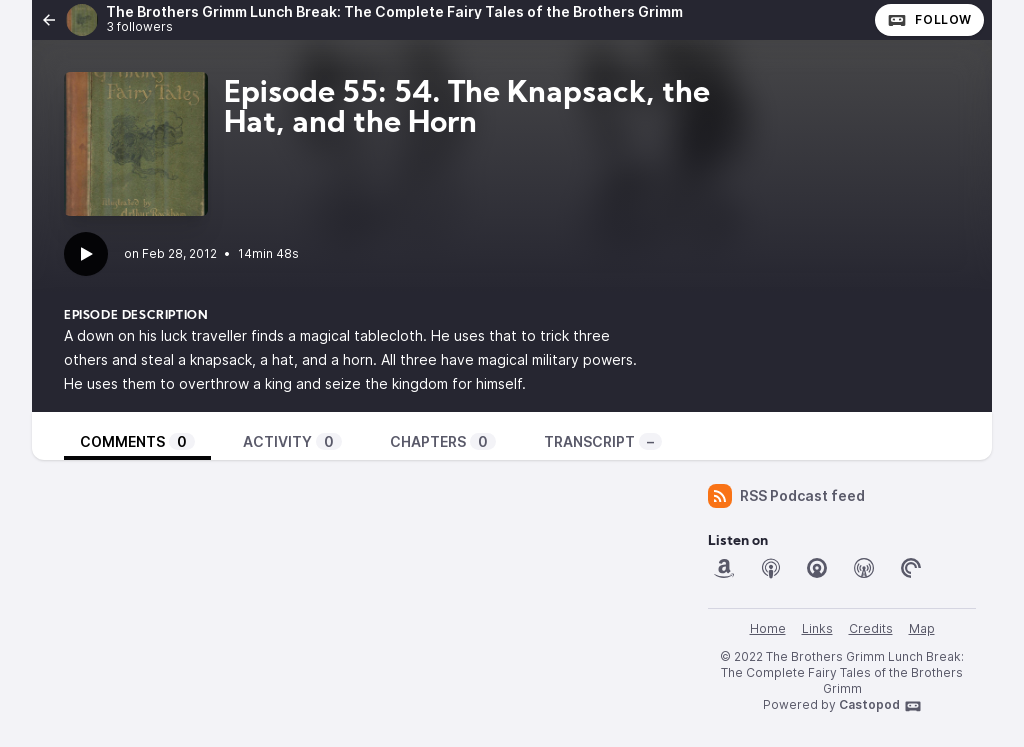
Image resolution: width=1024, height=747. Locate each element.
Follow (929, 20)
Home (768, 628)
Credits (871, 628)
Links (817, 628)
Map (922, 628)
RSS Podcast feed (786, 496)
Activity (292, 441)
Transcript (603, 441)
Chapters (443, 441)
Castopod (880, 706)
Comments (137, 441)
